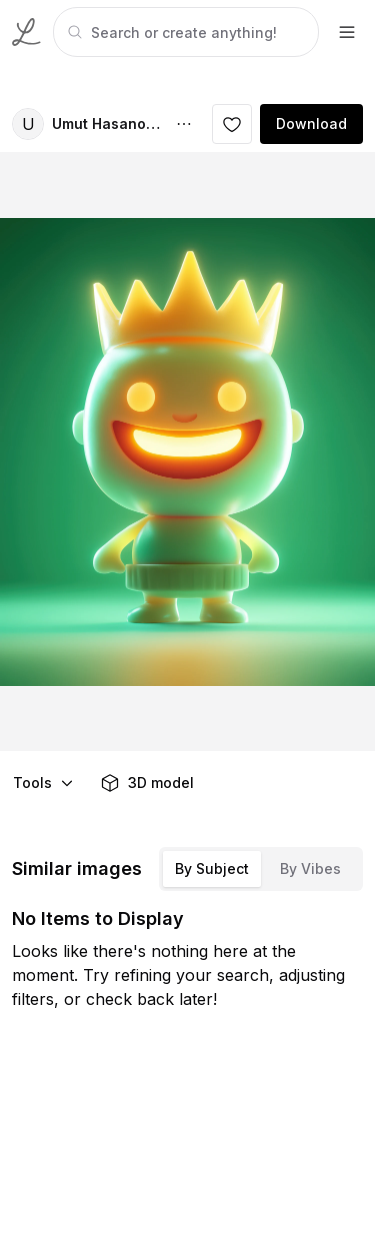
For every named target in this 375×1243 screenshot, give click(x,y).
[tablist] (261, 869)
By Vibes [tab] (310, 868)
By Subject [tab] (212, 868)
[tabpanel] (184, 32)
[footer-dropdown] (347, 32)
